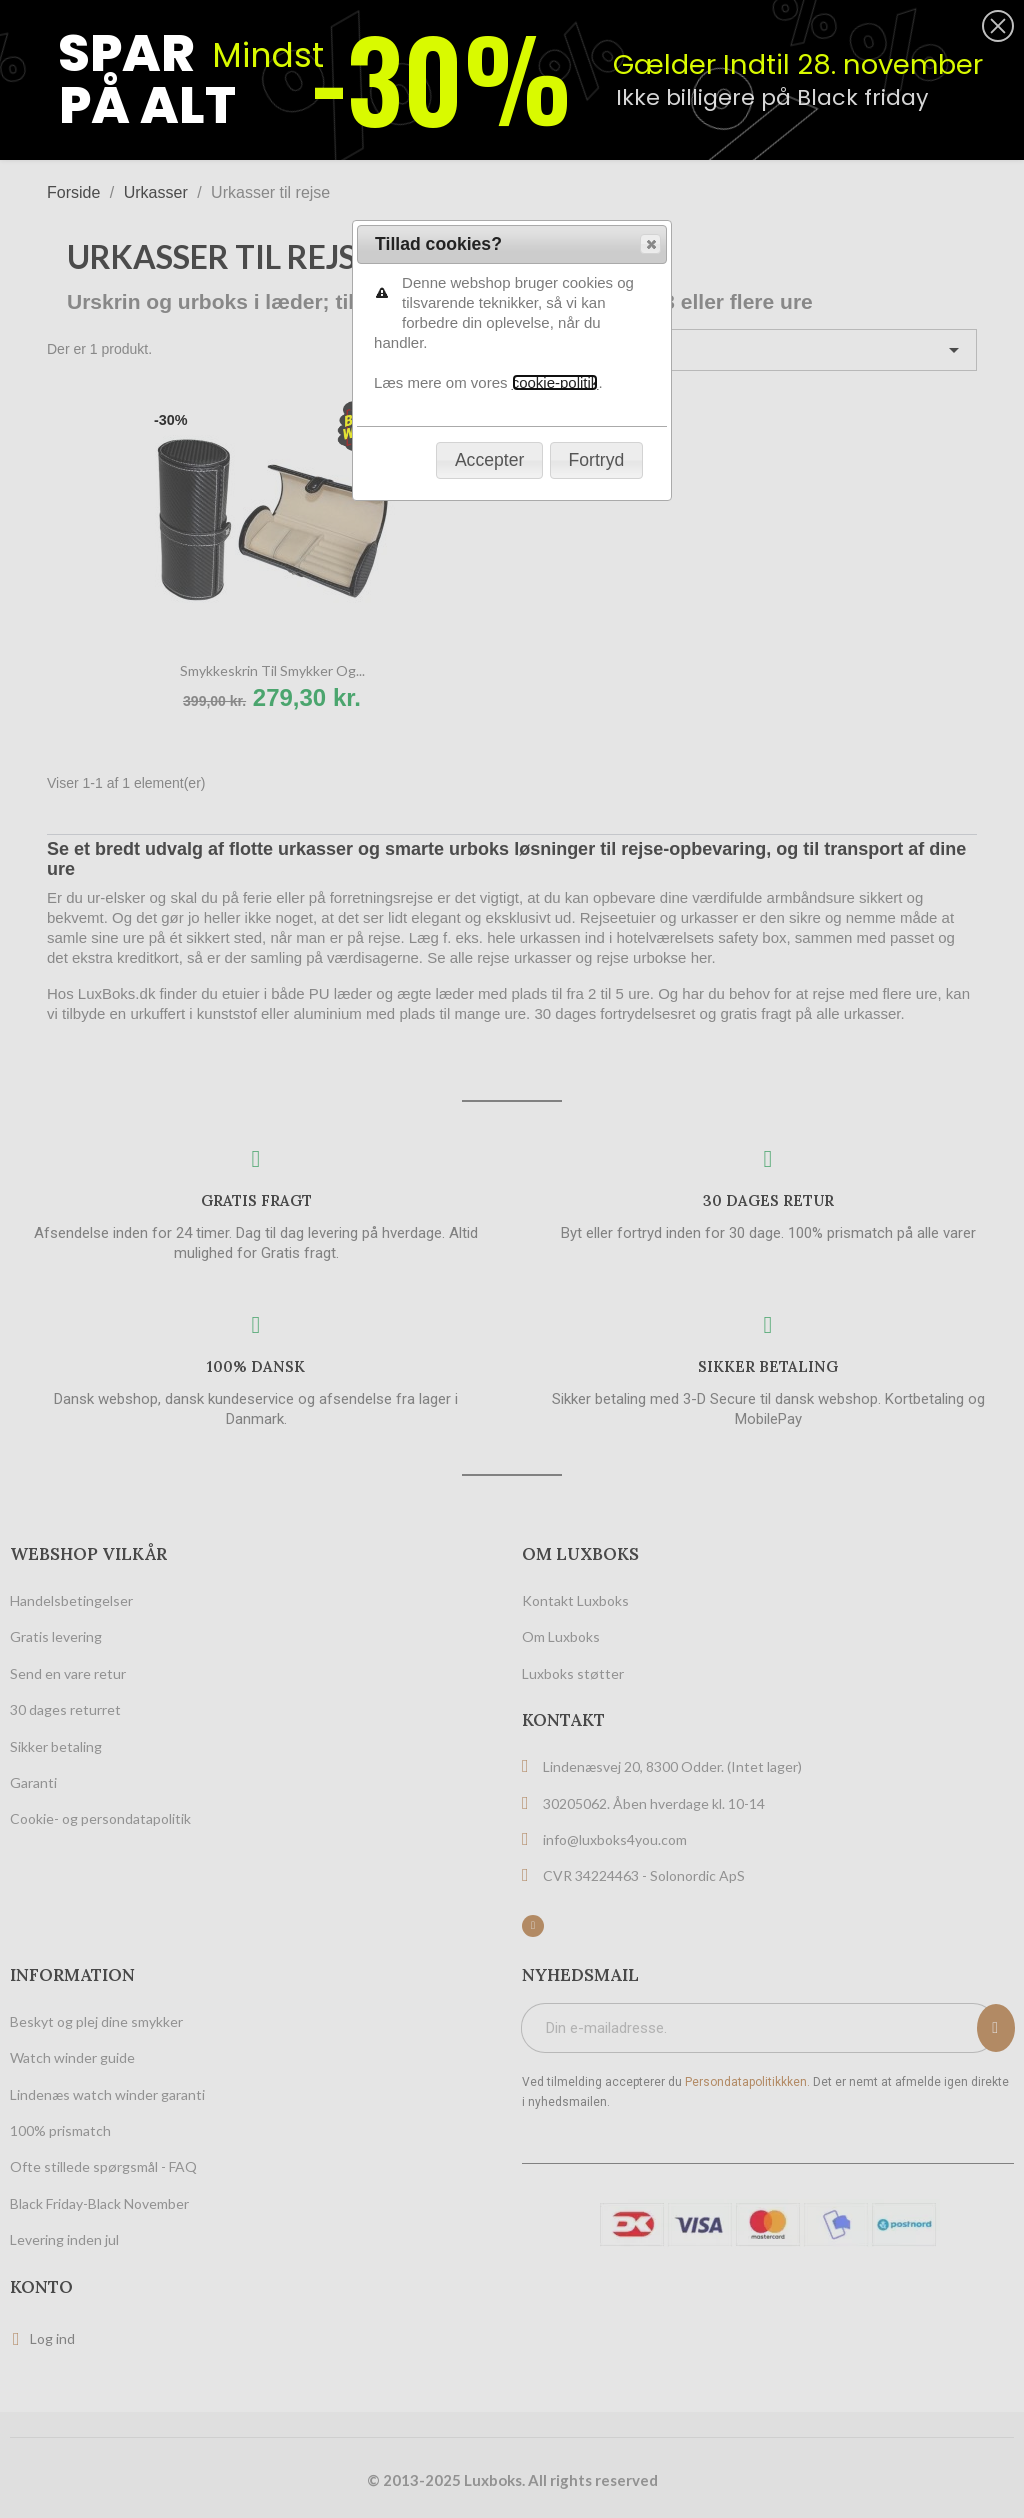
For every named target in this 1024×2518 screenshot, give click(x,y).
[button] (650, 244)
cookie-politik (555, 382)
